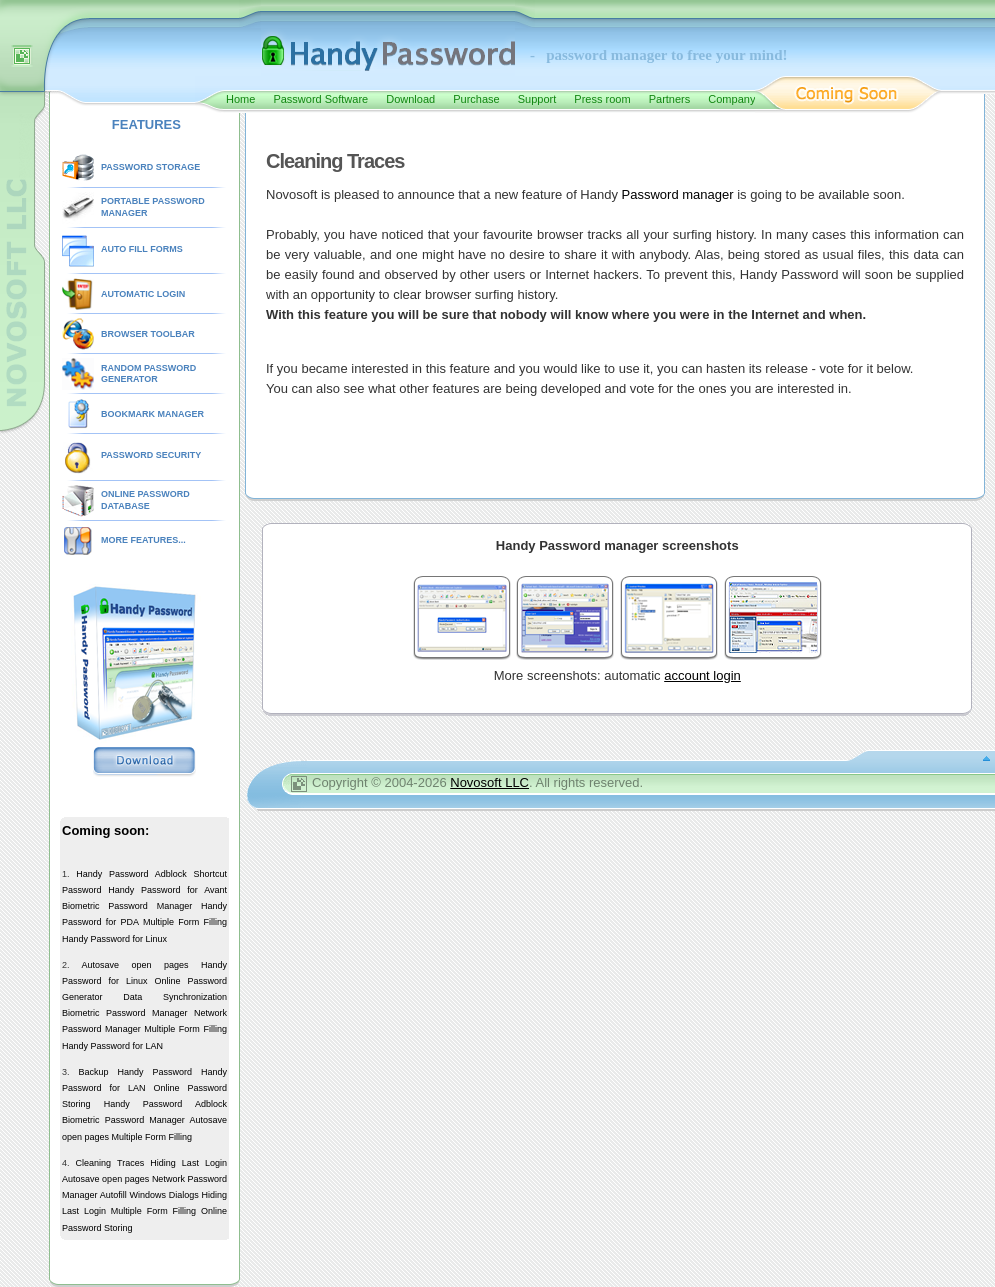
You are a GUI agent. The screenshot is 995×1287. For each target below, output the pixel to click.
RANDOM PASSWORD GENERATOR (148, 374)
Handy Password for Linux (114, 939)
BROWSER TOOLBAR (148, 334)
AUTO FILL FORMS (142, 249)
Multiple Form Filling (185, 922)
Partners (670, 99)
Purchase (476, 99)
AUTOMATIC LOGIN (143, 294)
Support (537, 99)
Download (410, 99)
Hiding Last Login (188, 1163)
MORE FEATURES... (143, 540)
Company (731, 99)
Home (240, 99)
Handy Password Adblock (131, 874)
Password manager (678, 194)
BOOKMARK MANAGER (152, 414)
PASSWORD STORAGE (150, 167)
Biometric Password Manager (127, 906)
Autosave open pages (134, 965)
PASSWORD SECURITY (151, 455)
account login (702, 675)
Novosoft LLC (489, 782)
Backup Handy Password (135, 1072)
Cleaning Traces (110, 1163)
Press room (602, 99)
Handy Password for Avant (167, 890)
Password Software (320, 99)
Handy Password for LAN (112, 1046)
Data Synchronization (175, 997)
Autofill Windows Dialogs (149, 1195)
